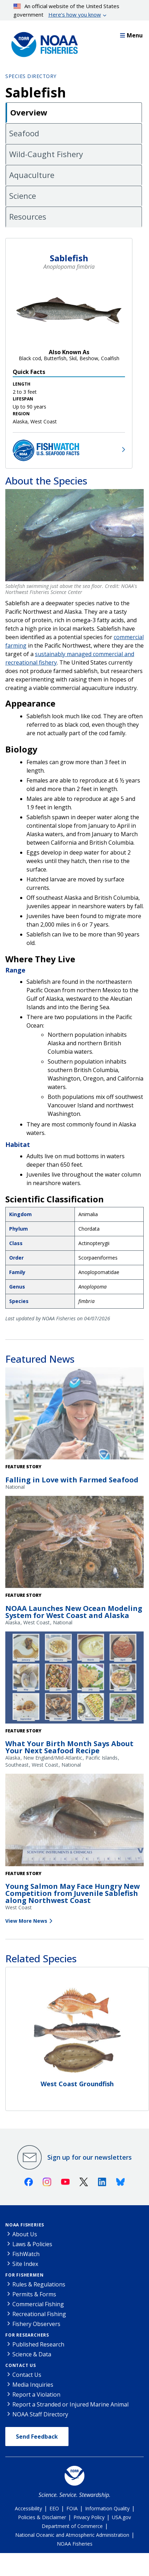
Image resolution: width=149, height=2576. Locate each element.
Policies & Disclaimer (42, 2517)
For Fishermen (24, 2275)
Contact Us (20, 2365)
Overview (28, 112)
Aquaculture (31, 174)
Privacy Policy (89, 2517)
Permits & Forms (34, 2294)
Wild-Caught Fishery (46, 154)
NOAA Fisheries (24, 2225)
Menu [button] (131, 35)
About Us (24, 2234)
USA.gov (121, 2517)
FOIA (72, 2508)
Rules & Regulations (38, 2284)
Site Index (25, 2264)
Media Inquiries (32, 2384)
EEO (54, 2508)
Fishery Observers (36, 2324)
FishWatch (26, 2254)
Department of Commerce (72, 2526)
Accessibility (28, 2508)
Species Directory (30, 76)
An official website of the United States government (66, 10)
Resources (27, 216)
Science (22, 195)
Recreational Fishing (39, 2314)
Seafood (24, 133)
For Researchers (27, 2335)
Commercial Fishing (38, 2304)
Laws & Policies (32, 2244)
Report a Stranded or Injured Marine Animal (70, 2404)
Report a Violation (36, 2394)
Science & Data (31, 2354)
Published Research (38, 2344)
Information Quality (107, 2508)
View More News (26, 1920)
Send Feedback (37, 2436)
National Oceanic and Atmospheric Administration (72, 2535)
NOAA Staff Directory (40, 2414)
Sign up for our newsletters (89, 2157)
